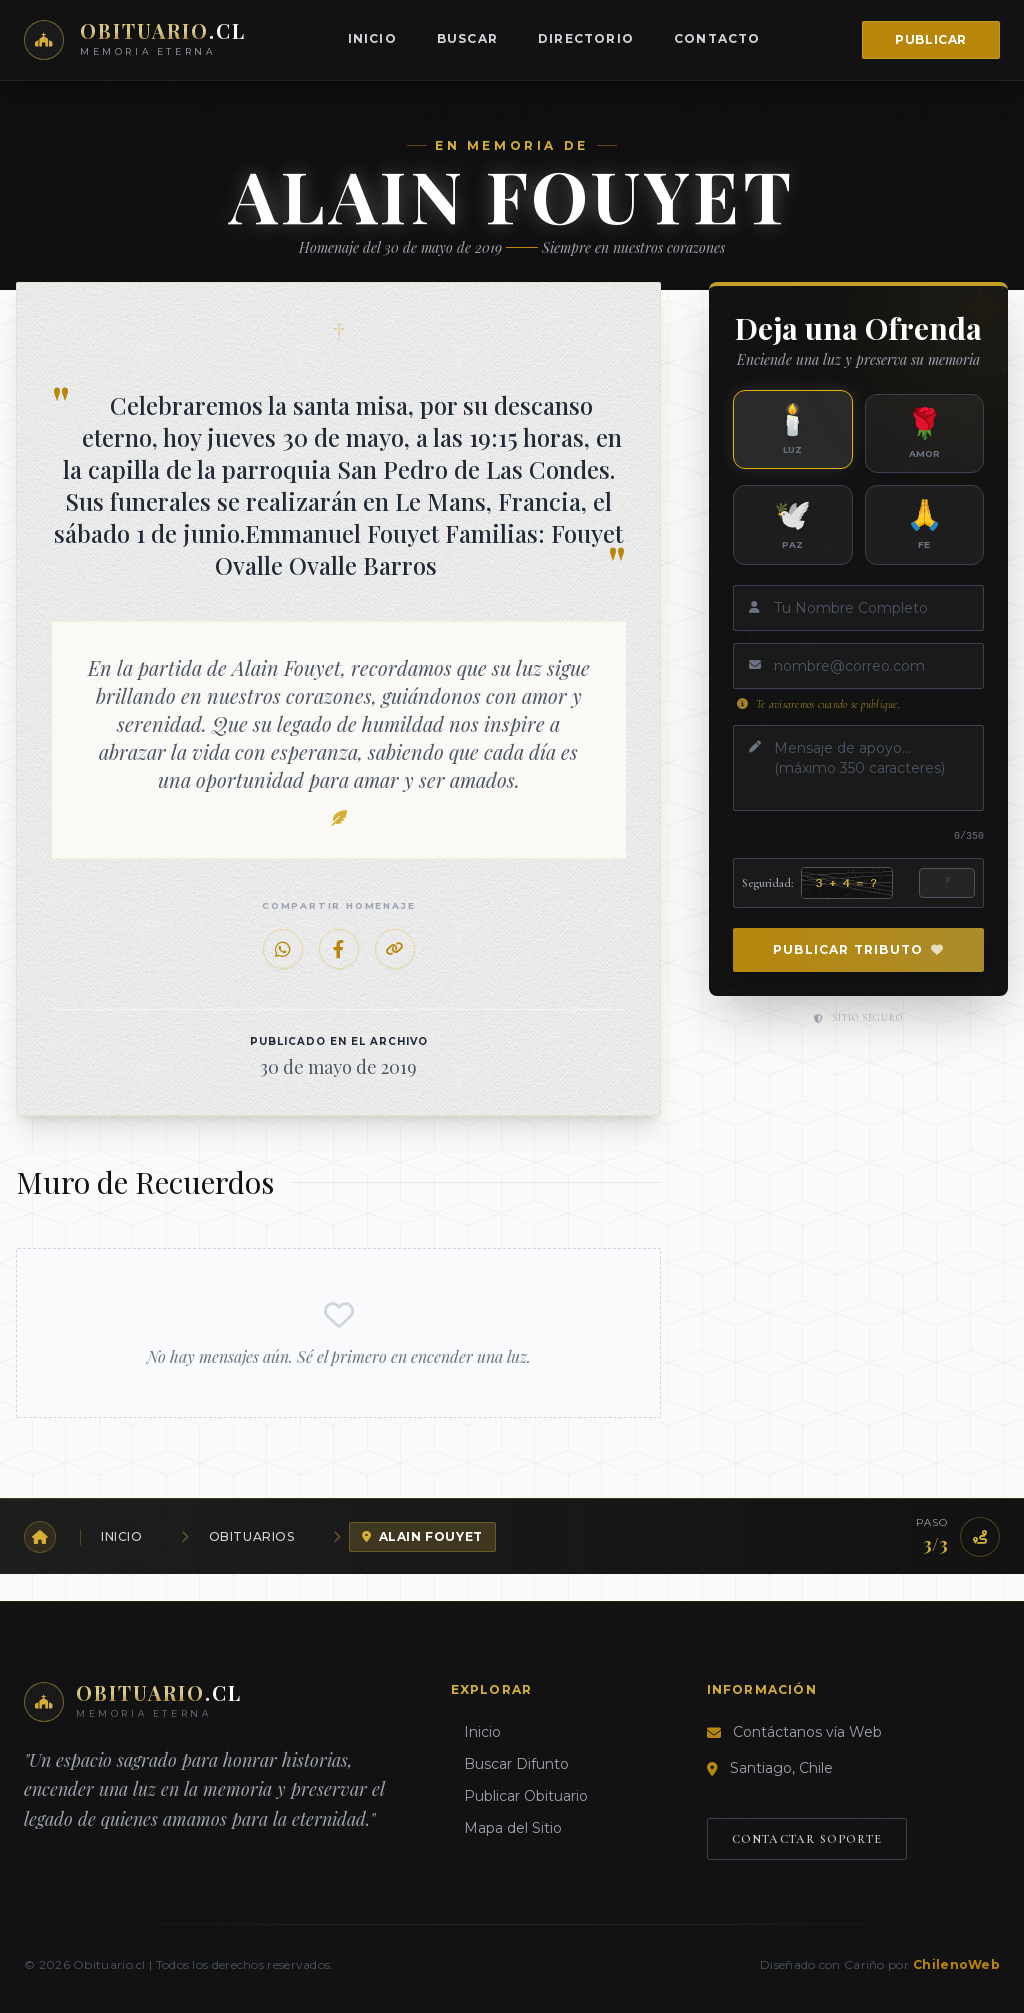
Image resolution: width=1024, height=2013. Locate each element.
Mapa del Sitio (506, 1828)
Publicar (931, 39)
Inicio (372, 38)
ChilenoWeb (956, 1964)
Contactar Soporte (807, 1839)
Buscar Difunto (510, 1764)
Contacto (717, 38)
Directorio (586, 38)
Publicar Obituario (519, 1796)
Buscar (467, 38)
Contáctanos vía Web (807, 1732)
